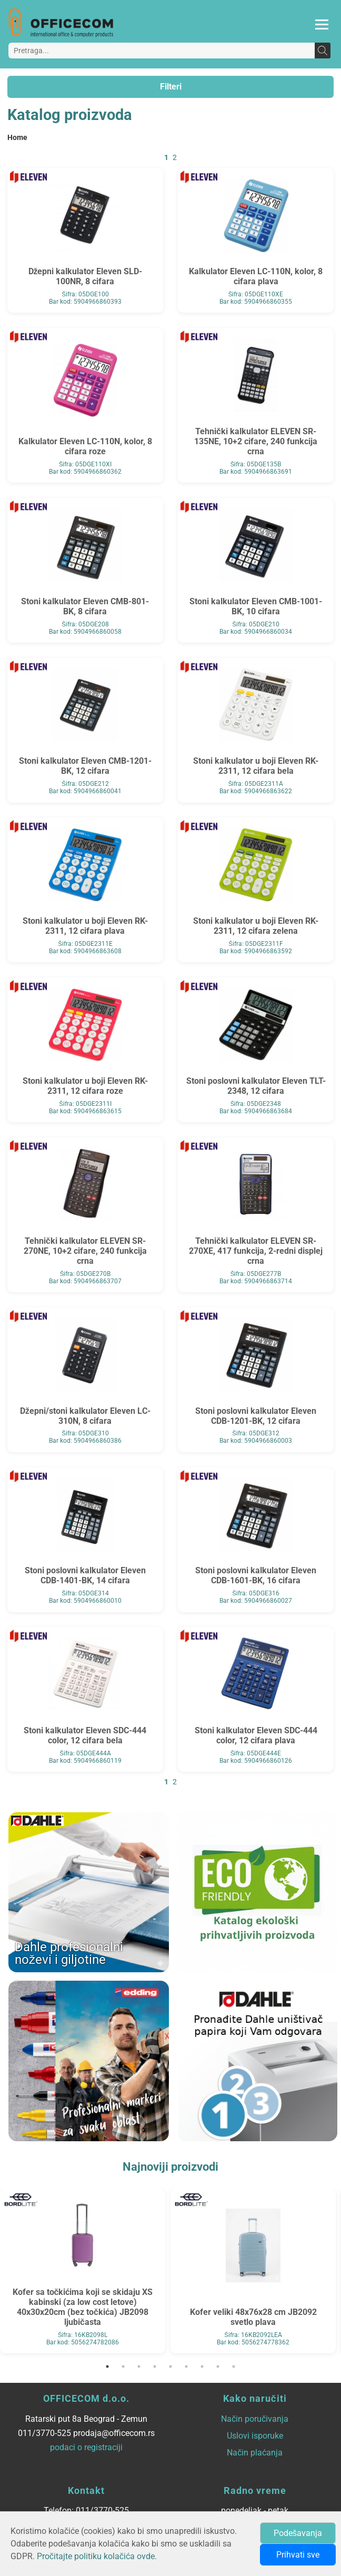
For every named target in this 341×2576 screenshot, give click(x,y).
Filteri (171, 87)
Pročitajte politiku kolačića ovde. (97, 2556)
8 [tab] (218, 2366)
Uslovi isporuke (255, 2436)
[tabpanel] (82, 2271)
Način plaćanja (255, 2453)
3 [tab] (139, 2366)
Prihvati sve (297, 2555)
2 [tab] (123, 2366)
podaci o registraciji (86, 2447)
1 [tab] (107, 2366)
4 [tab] (154, 2366)
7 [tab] (202, 2366)
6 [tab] (186, 2366)
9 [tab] (233, 2366)
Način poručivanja (254, 2419)
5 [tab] (170, 2366)
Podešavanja (298, 2533)
